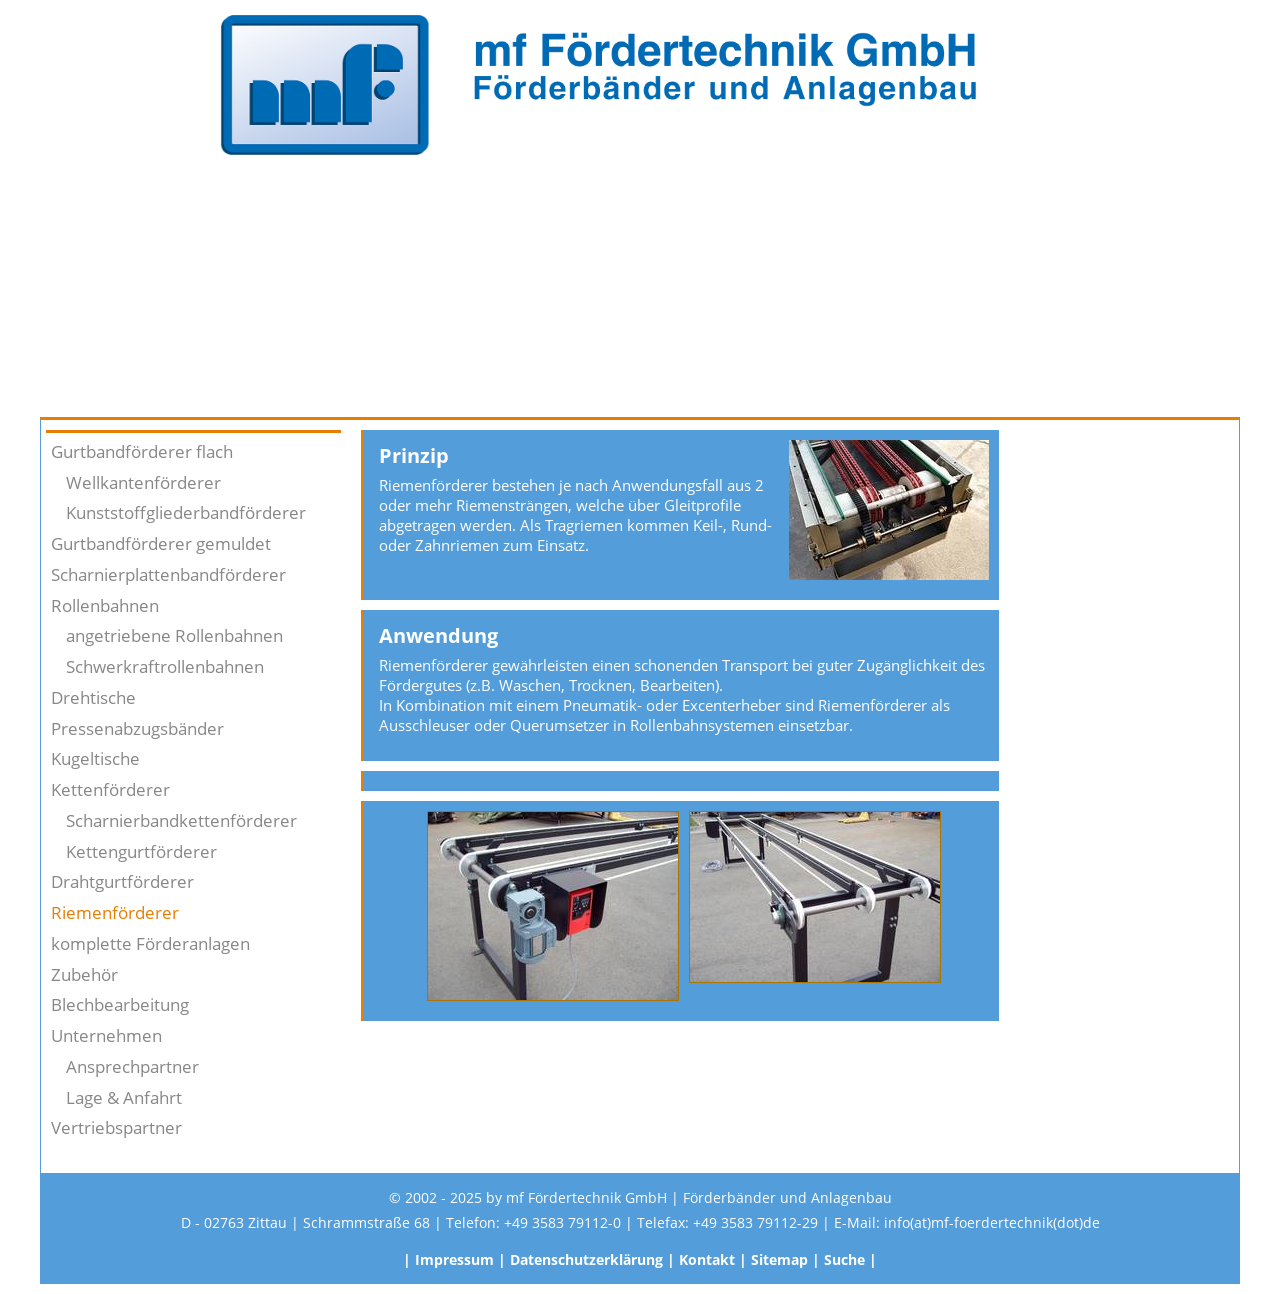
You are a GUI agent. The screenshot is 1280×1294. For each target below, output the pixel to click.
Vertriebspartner (116, 1127)
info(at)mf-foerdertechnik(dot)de (992, 1222)
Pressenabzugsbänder (137, 728)
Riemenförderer (115, 912)
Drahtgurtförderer (122, 881)
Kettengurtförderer (141, 851)
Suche (844, 1259)
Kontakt (707, 1259)
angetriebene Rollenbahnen (174, 635)
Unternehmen (106, 1035)
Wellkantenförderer (143, 482)
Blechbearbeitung (120, 1004)
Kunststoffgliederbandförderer (186, 512)
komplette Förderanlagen (150, 943)
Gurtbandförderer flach (142, 451)
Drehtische (93, 697)
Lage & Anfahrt (124, 1097)
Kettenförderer (110, 789)
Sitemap (779, 1259)
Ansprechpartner (132, 1066)
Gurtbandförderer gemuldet (161, 543)
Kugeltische (95, 758)
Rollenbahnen (105, 605)
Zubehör (84, 974)
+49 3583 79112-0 (562, 1222)
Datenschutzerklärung (586, 1259)
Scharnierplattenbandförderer (168, 574)
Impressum (454, 1259)
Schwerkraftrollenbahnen (165, 666)
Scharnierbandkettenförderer (181, 820)
